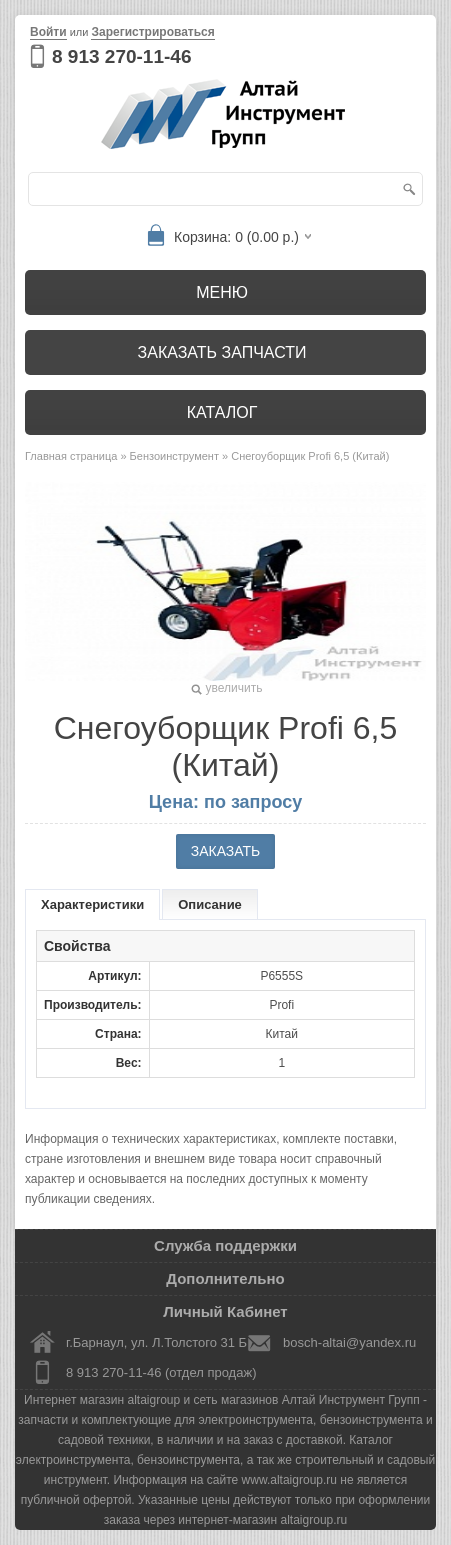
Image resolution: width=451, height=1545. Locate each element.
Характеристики (92, 904)
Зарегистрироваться (152, 32)
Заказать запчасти (222, 352)
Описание (210, 904)
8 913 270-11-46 (121, 56)
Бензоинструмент (174, 456)
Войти (48, 32)
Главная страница (71, 456)
